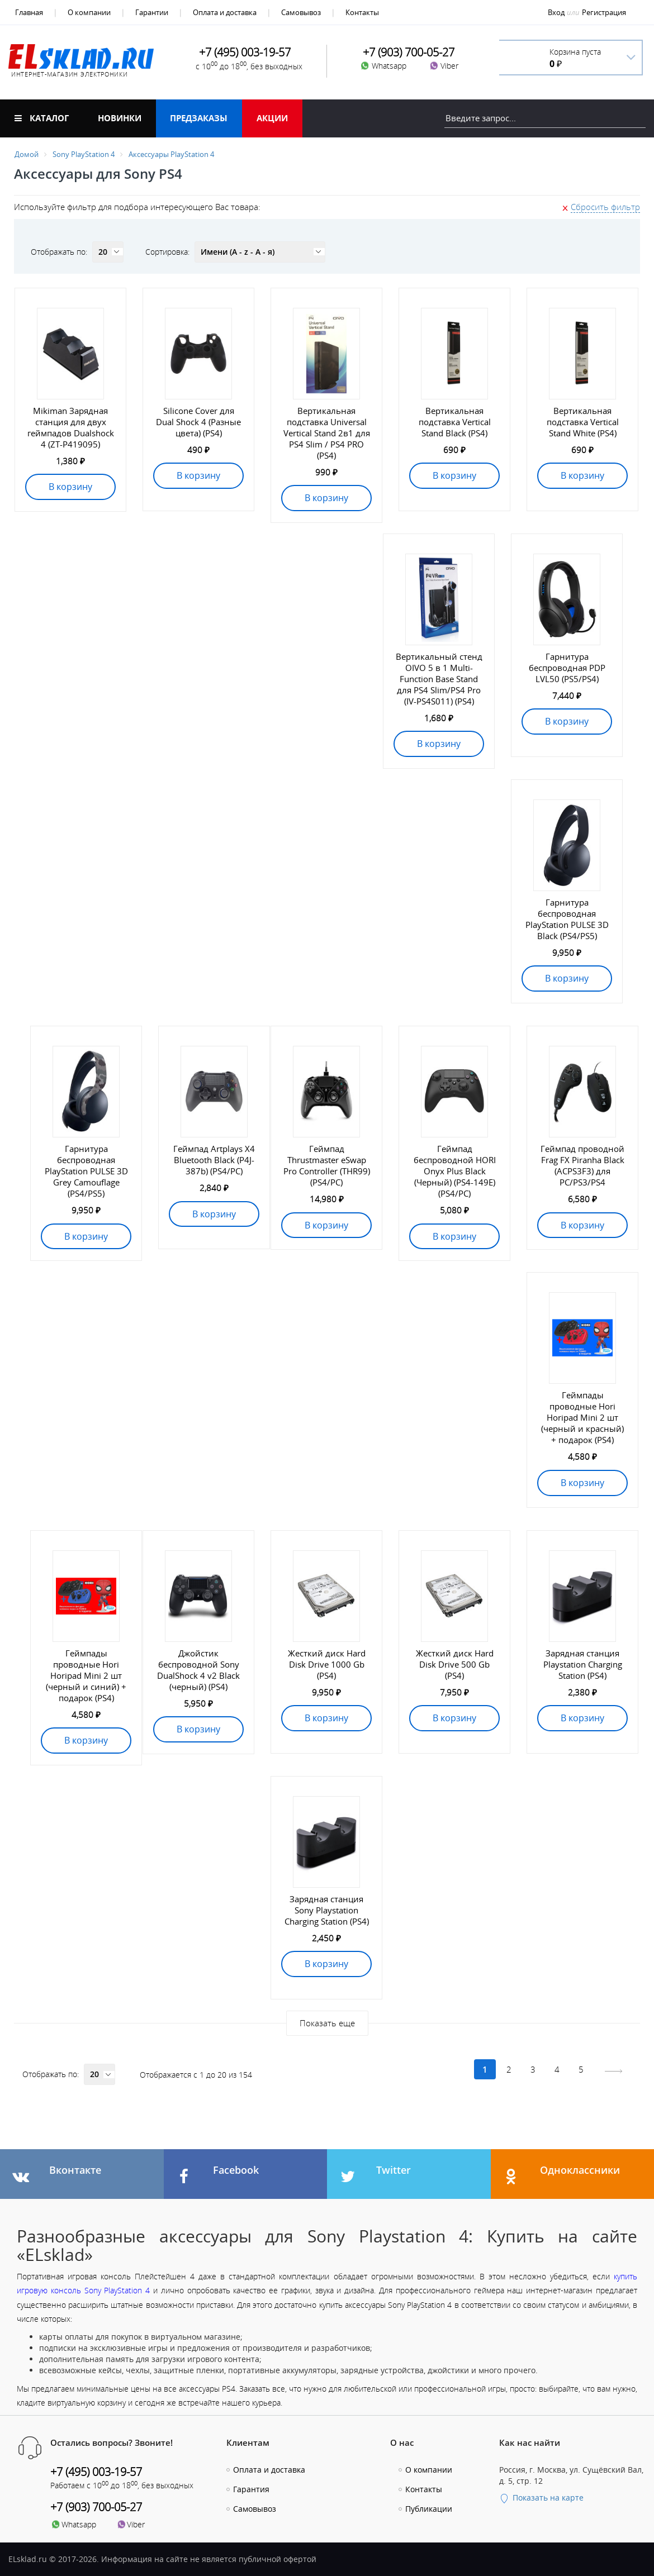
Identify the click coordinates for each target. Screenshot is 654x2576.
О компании (89, 12)
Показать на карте (541, 2497)
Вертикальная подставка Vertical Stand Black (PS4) (455, 422)
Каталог (42, 117)
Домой (27, 154)
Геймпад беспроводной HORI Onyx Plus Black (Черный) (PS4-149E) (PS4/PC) (455, 1171)
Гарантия (251, 2489)
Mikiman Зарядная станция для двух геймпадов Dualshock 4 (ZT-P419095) (70, 427)
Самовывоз (301, 12)
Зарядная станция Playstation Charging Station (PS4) (582, 1664)
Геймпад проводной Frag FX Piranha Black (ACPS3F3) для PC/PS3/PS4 (582, 1165)
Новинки (119, 117)
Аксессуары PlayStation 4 (171, 154)
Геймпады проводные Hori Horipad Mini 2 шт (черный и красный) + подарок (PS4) (582, 1417)
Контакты (362, 12)
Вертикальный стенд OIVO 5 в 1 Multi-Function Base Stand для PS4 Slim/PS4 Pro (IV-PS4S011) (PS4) (439, 679)
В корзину (70, 486)
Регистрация (604, 12)
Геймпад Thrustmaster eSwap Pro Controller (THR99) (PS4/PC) (326, 1165)
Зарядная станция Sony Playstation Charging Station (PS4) (327, 1910)
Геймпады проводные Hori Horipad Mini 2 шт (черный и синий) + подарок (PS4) (86, 1675)
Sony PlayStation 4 (84, 154)
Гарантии (151, 12)
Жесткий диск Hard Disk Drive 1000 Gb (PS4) (327, 1664)
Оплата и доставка (225, 12)
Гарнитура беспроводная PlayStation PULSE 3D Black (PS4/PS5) (567, 919)
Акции (272, 117)
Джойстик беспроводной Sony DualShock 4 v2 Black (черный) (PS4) (198, 1670)
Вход (556, 12)
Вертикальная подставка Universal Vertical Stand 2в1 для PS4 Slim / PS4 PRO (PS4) (326, 433)
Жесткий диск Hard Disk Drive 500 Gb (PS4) (455, 1664)
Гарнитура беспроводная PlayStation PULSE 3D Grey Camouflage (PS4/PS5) (86, 1171)
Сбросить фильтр (605, 206)
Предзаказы (199, 117)
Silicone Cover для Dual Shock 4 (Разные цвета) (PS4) (198, 422)
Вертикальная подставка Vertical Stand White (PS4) (583, 422)
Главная (29, 12)
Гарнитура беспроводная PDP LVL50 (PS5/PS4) (567, 667)
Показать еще (327, 2023)
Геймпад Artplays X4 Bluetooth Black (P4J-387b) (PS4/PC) (214, 1160)
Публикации (428, 2508)
